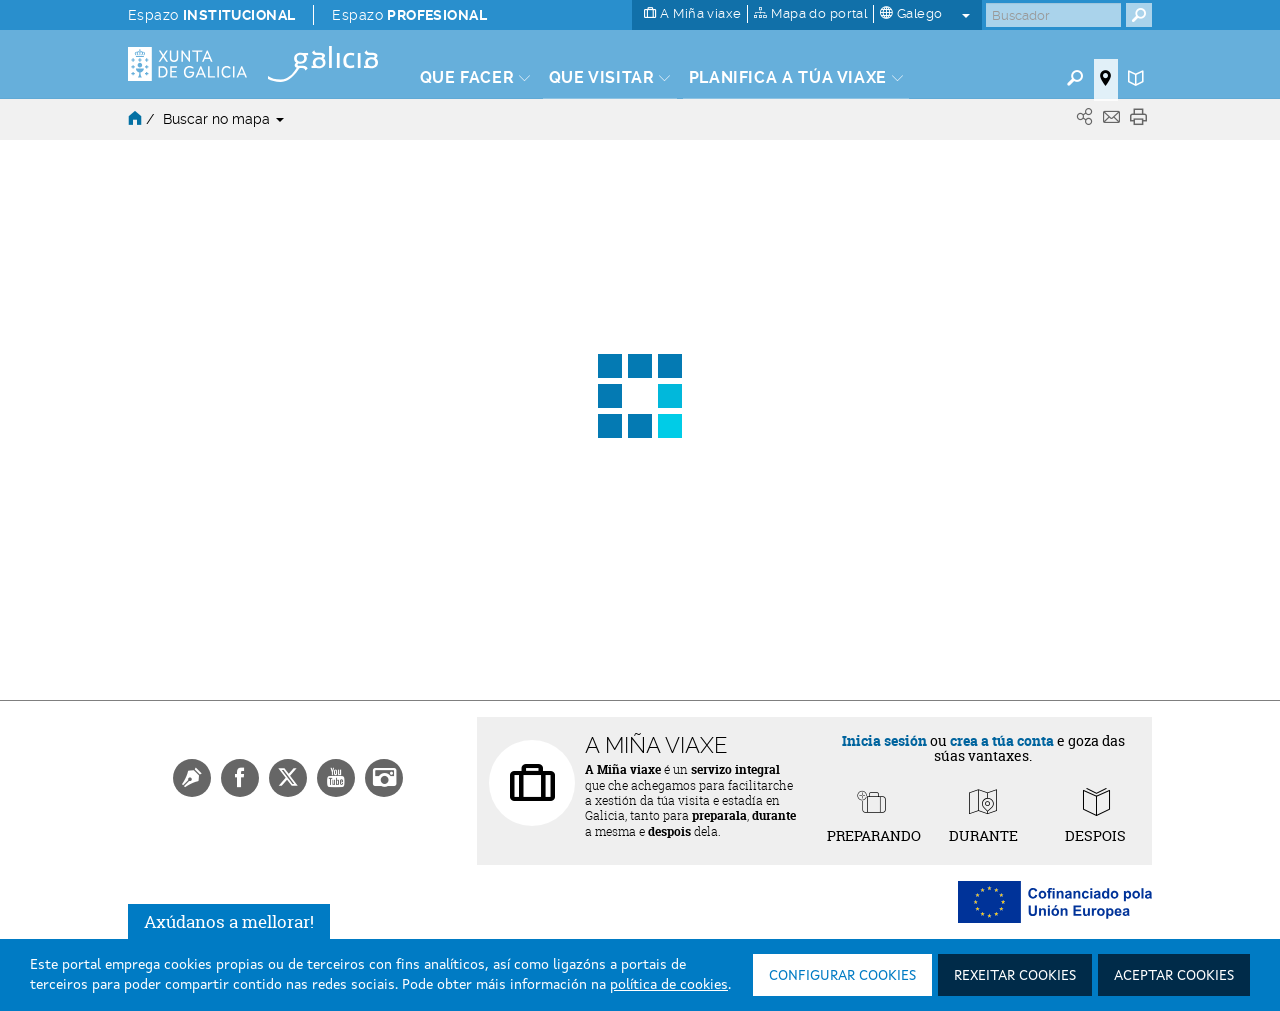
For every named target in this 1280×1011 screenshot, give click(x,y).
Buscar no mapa (223, 119)
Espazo (211, 15)
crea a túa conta (1002, 740)
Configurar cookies (842, 976)
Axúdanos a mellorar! (229, 921)
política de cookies (669, 985)
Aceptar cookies (1174, 976)
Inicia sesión (884, 740)
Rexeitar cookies (1015, 976)
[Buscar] (1053, 15)
